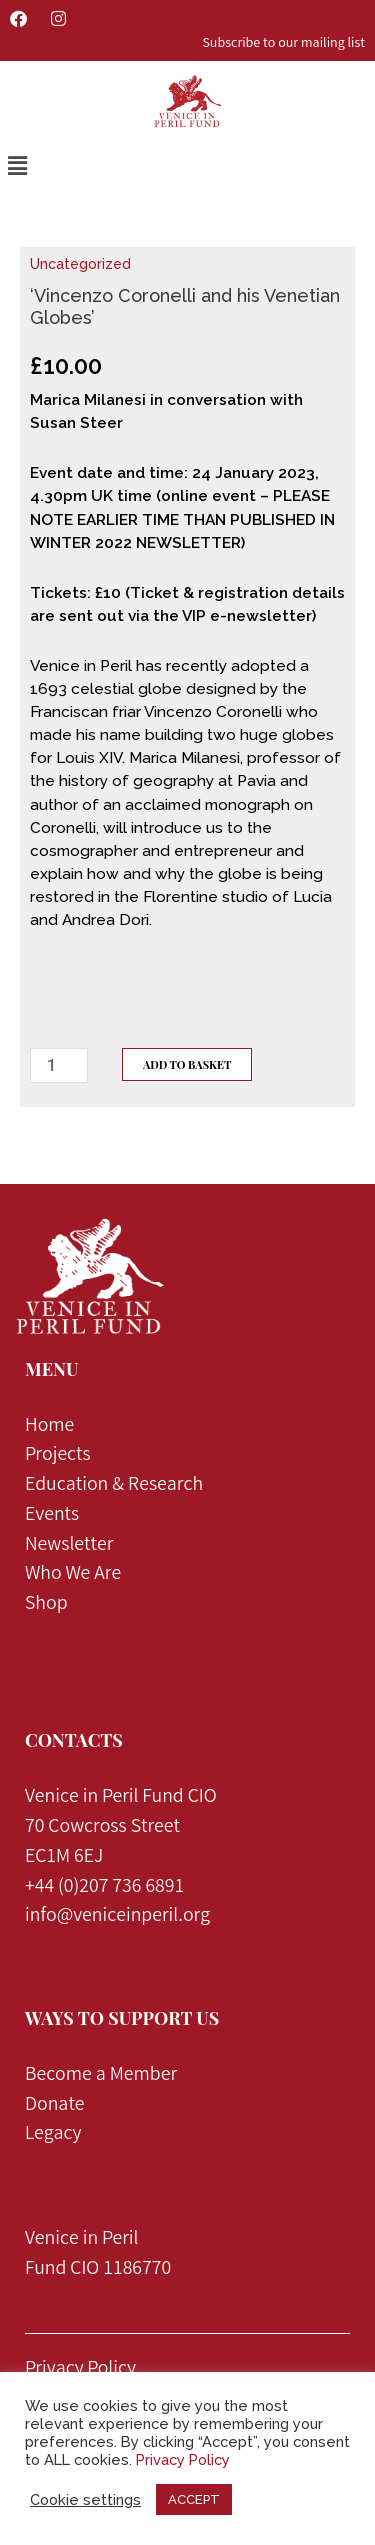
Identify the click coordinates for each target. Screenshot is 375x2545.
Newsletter (69, 1546)
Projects (60, 1456)
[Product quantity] (59, 1065)
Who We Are (73, 1575)
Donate (55, 2106)
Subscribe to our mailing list (283, 44)
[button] (17, 166)
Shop (46, 1605)
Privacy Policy (80, 2370)
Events (52, 1516)
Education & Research (114, 1486)
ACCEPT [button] (194, 2499)
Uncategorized (80, 264)
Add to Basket (187, 1064)
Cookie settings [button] (85, 2499)
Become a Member (101, 2076)
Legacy (53, 2135)
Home (49, 1427)
